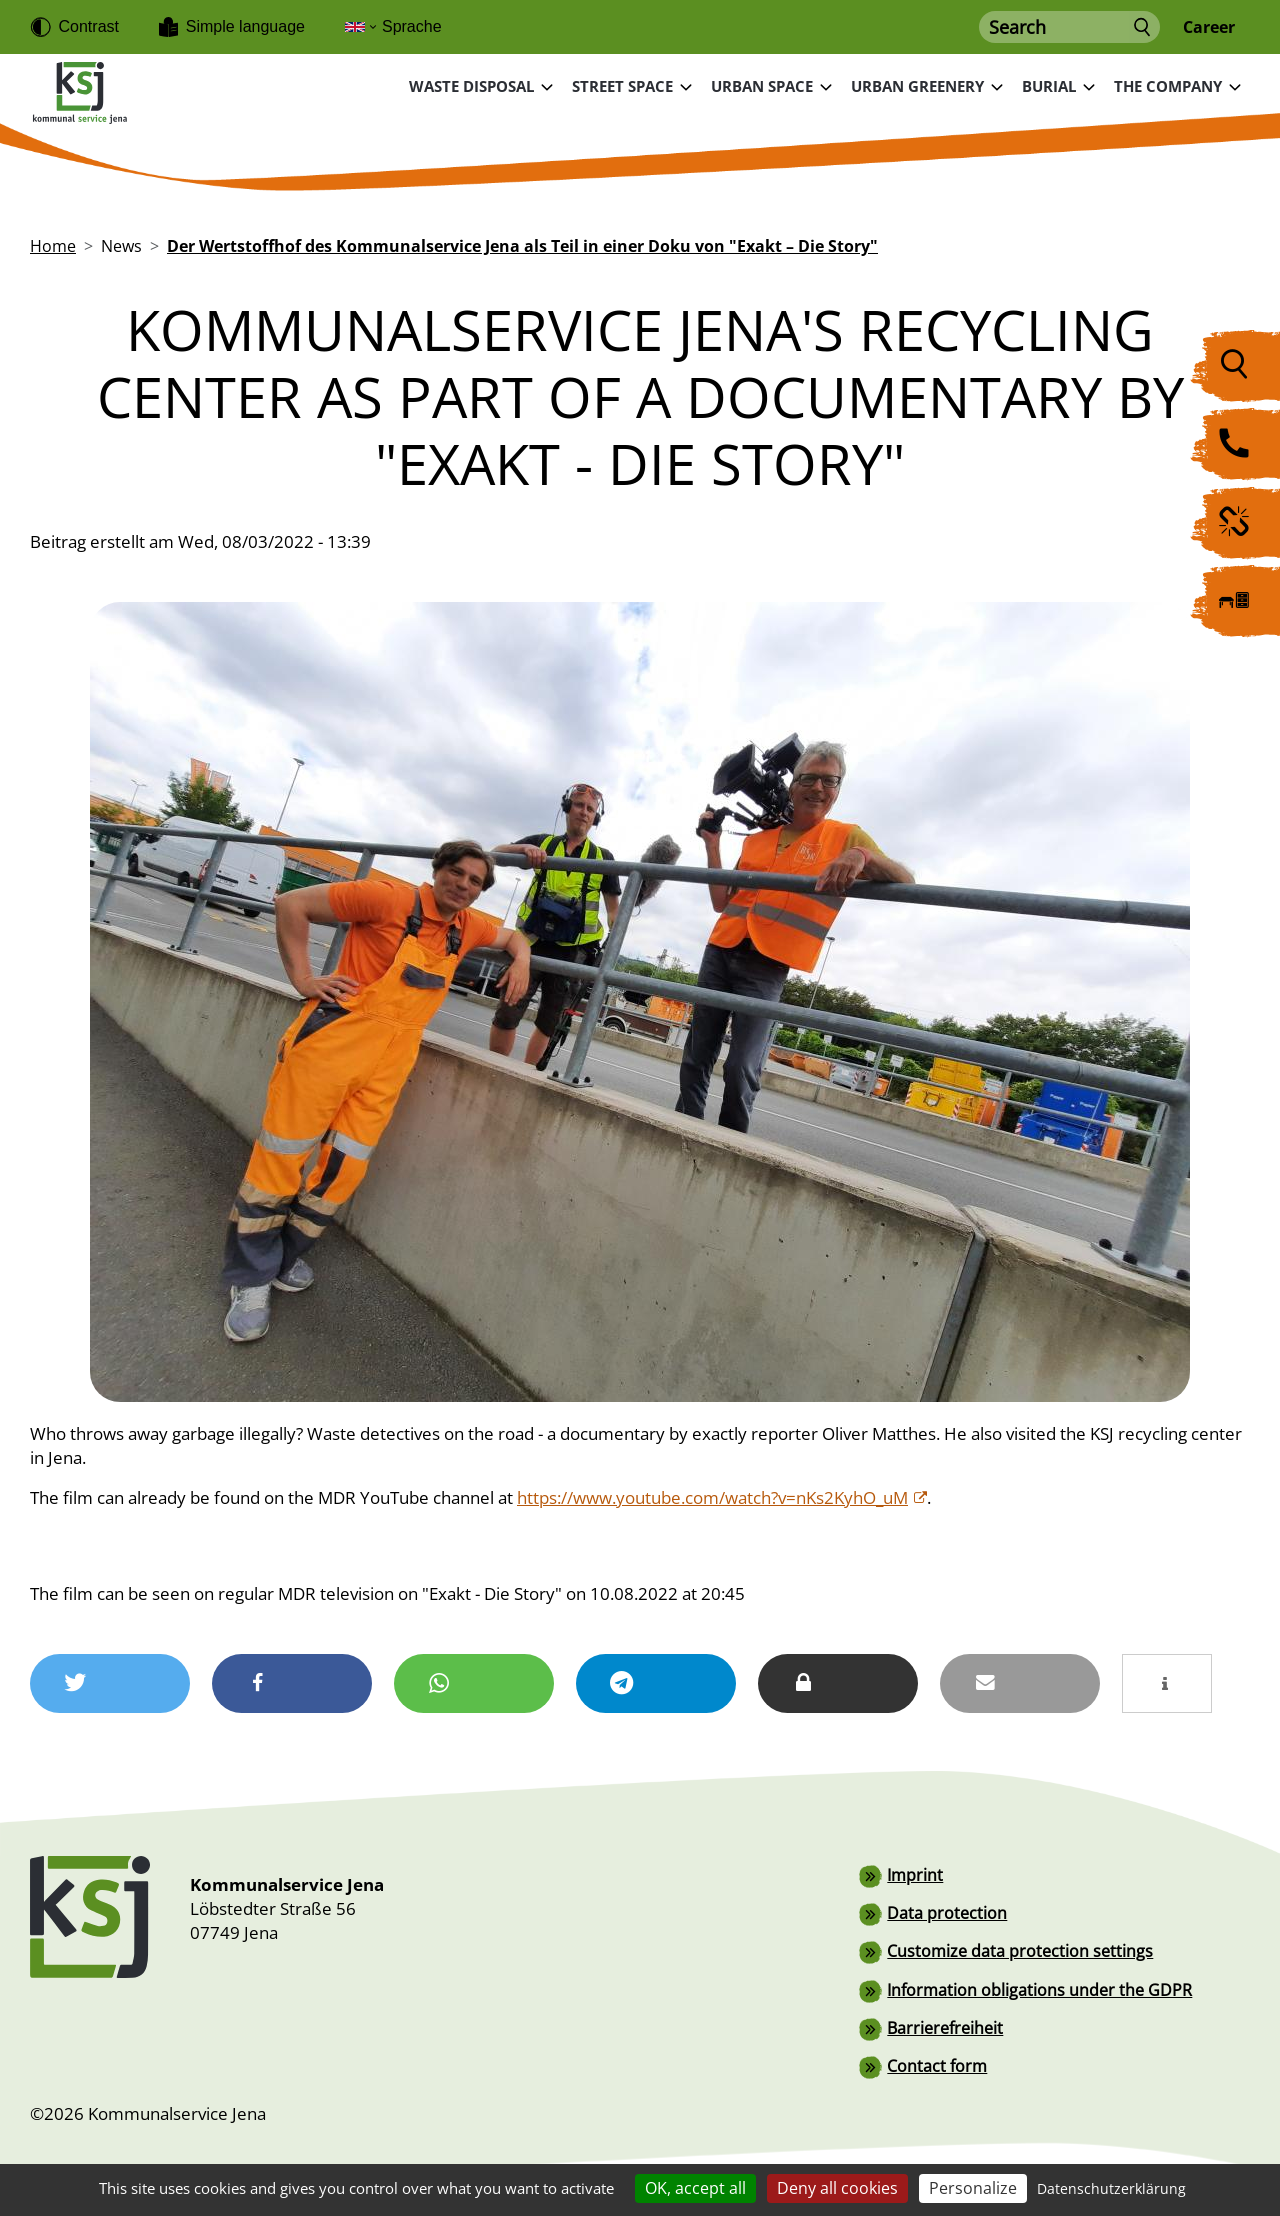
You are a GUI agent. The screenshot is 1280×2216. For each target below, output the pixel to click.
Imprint (915, 1874)
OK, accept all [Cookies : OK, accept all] (695, 2188)
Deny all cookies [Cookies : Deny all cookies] (837, 2188)
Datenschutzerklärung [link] (1111, 2188)
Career (1209, 27)
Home (53, 245)
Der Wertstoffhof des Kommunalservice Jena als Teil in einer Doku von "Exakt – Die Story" (522, 245)
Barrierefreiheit (945, 2026)
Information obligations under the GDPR (1039, 1988)
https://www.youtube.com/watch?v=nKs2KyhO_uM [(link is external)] (722, 1496)
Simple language (245, 26)
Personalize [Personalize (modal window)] (973, 2188)
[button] (110, 1682)
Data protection (947, 1912)
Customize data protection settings (1020, 1950)
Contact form (937, 2064)
